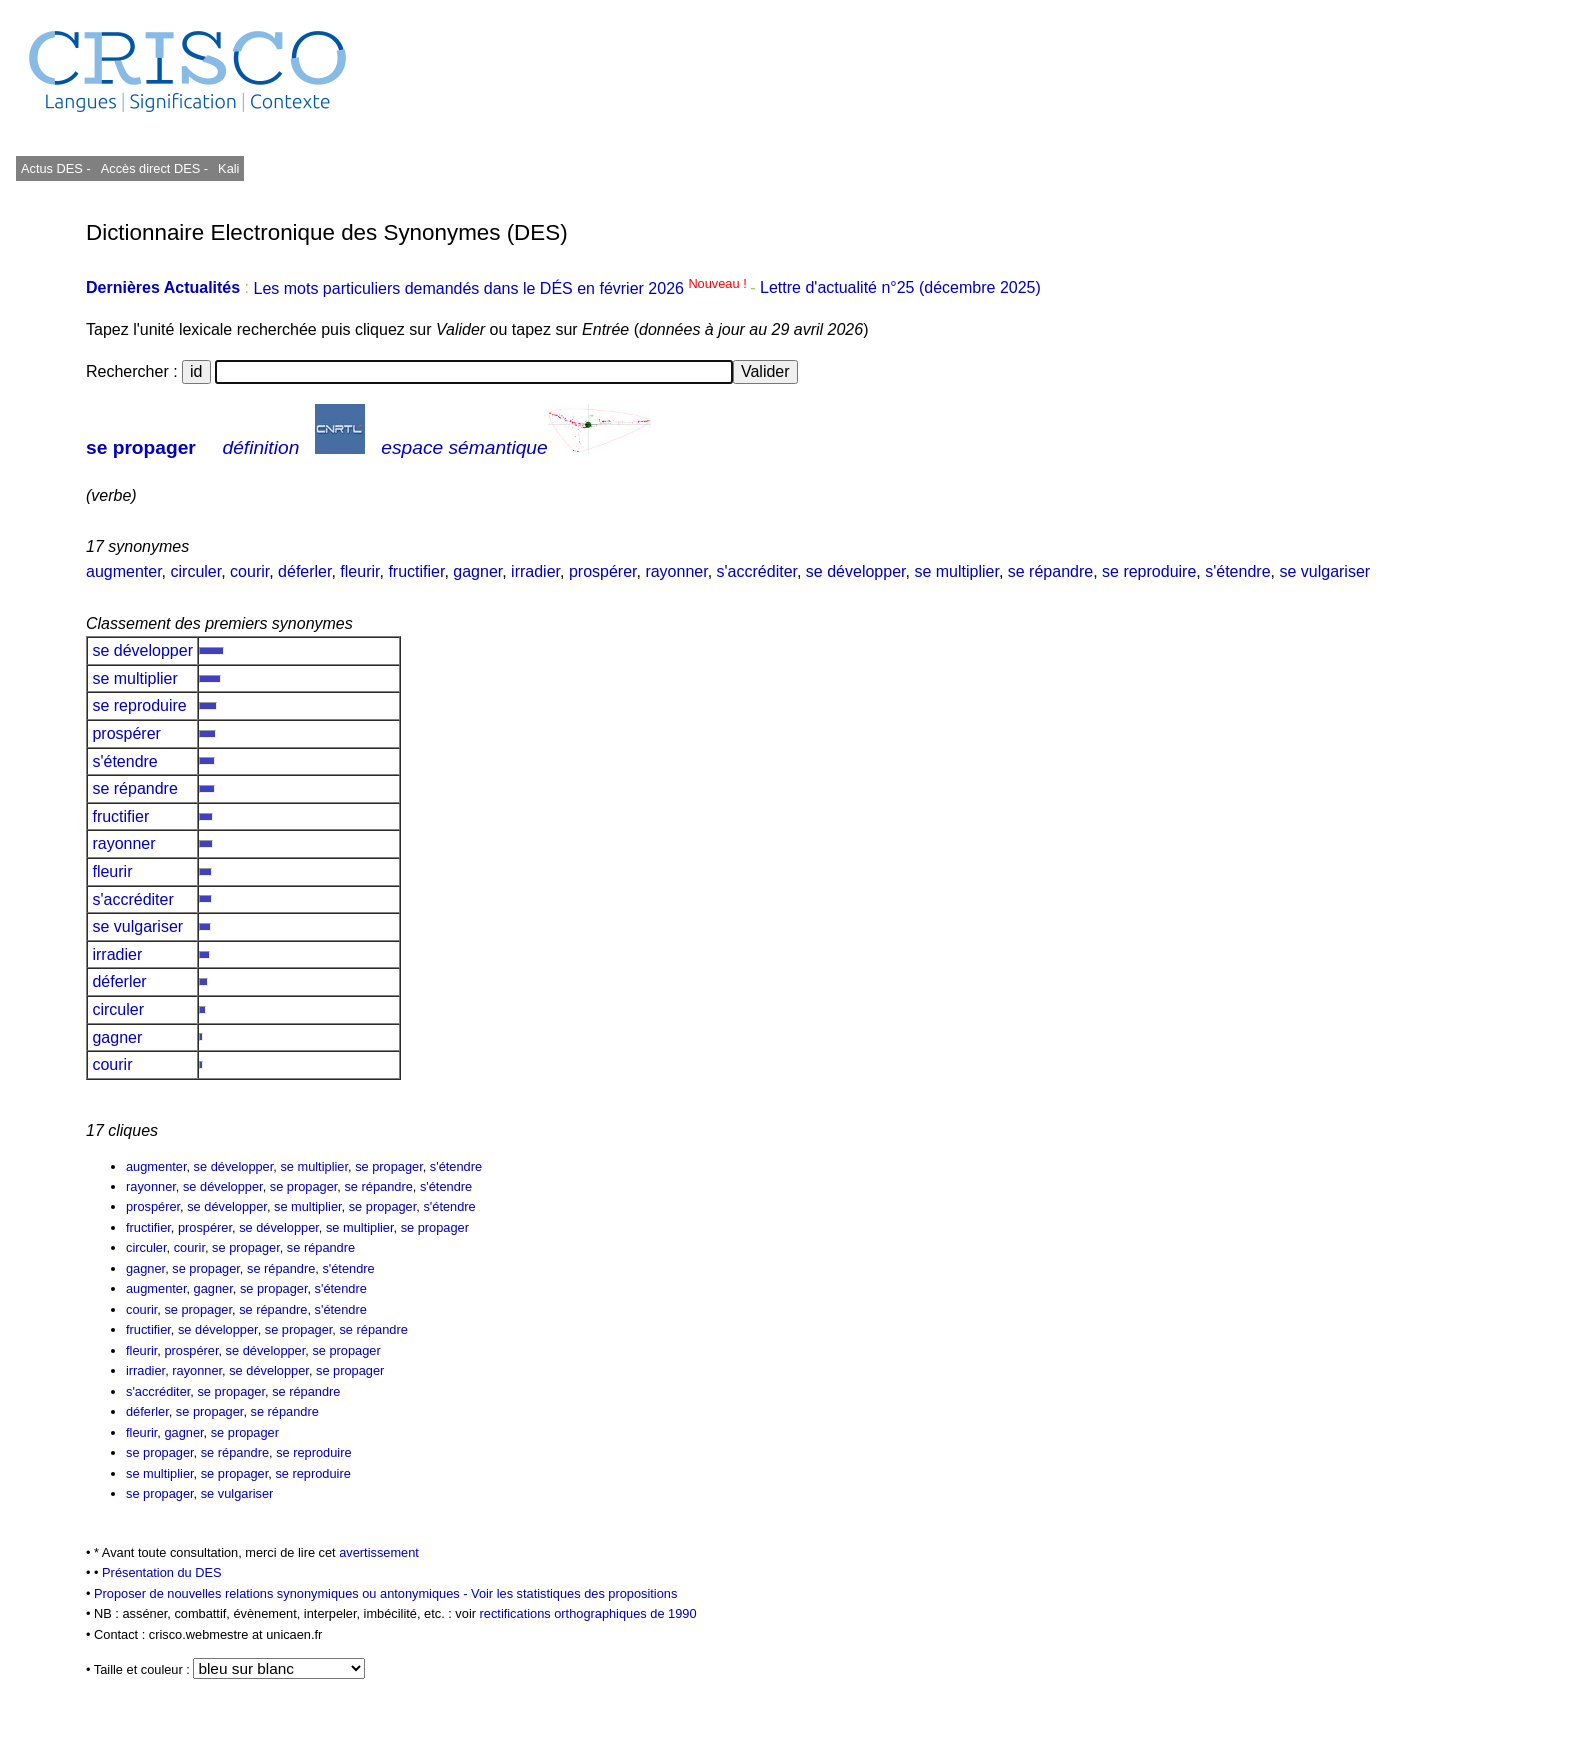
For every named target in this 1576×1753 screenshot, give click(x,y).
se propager (141, 447)
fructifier (416, 571)
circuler (196, 571)
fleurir (359, 571)
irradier (535, 571)
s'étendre (1237, 571)
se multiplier (956, 571)
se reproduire (1149, 571)
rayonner (676, 571)
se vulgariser (1324, 571)
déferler (304, 571)
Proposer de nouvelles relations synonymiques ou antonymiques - (282, 1593)
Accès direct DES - (154, 168)
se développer (856, 571)
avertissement (379, 1552)
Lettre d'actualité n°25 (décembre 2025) (900, 288)
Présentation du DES (162, 1572)
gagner (477, 571)
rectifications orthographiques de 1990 (588, 1613)
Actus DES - (56, 168)
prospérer (603, 571)
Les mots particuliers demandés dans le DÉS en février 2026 (501, 288)
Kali (228, 168)
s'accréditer (757, 571)
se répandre (1050, 571)
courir (249, 571)
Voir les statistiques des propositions (574, 1593)
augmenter (124, 571)
